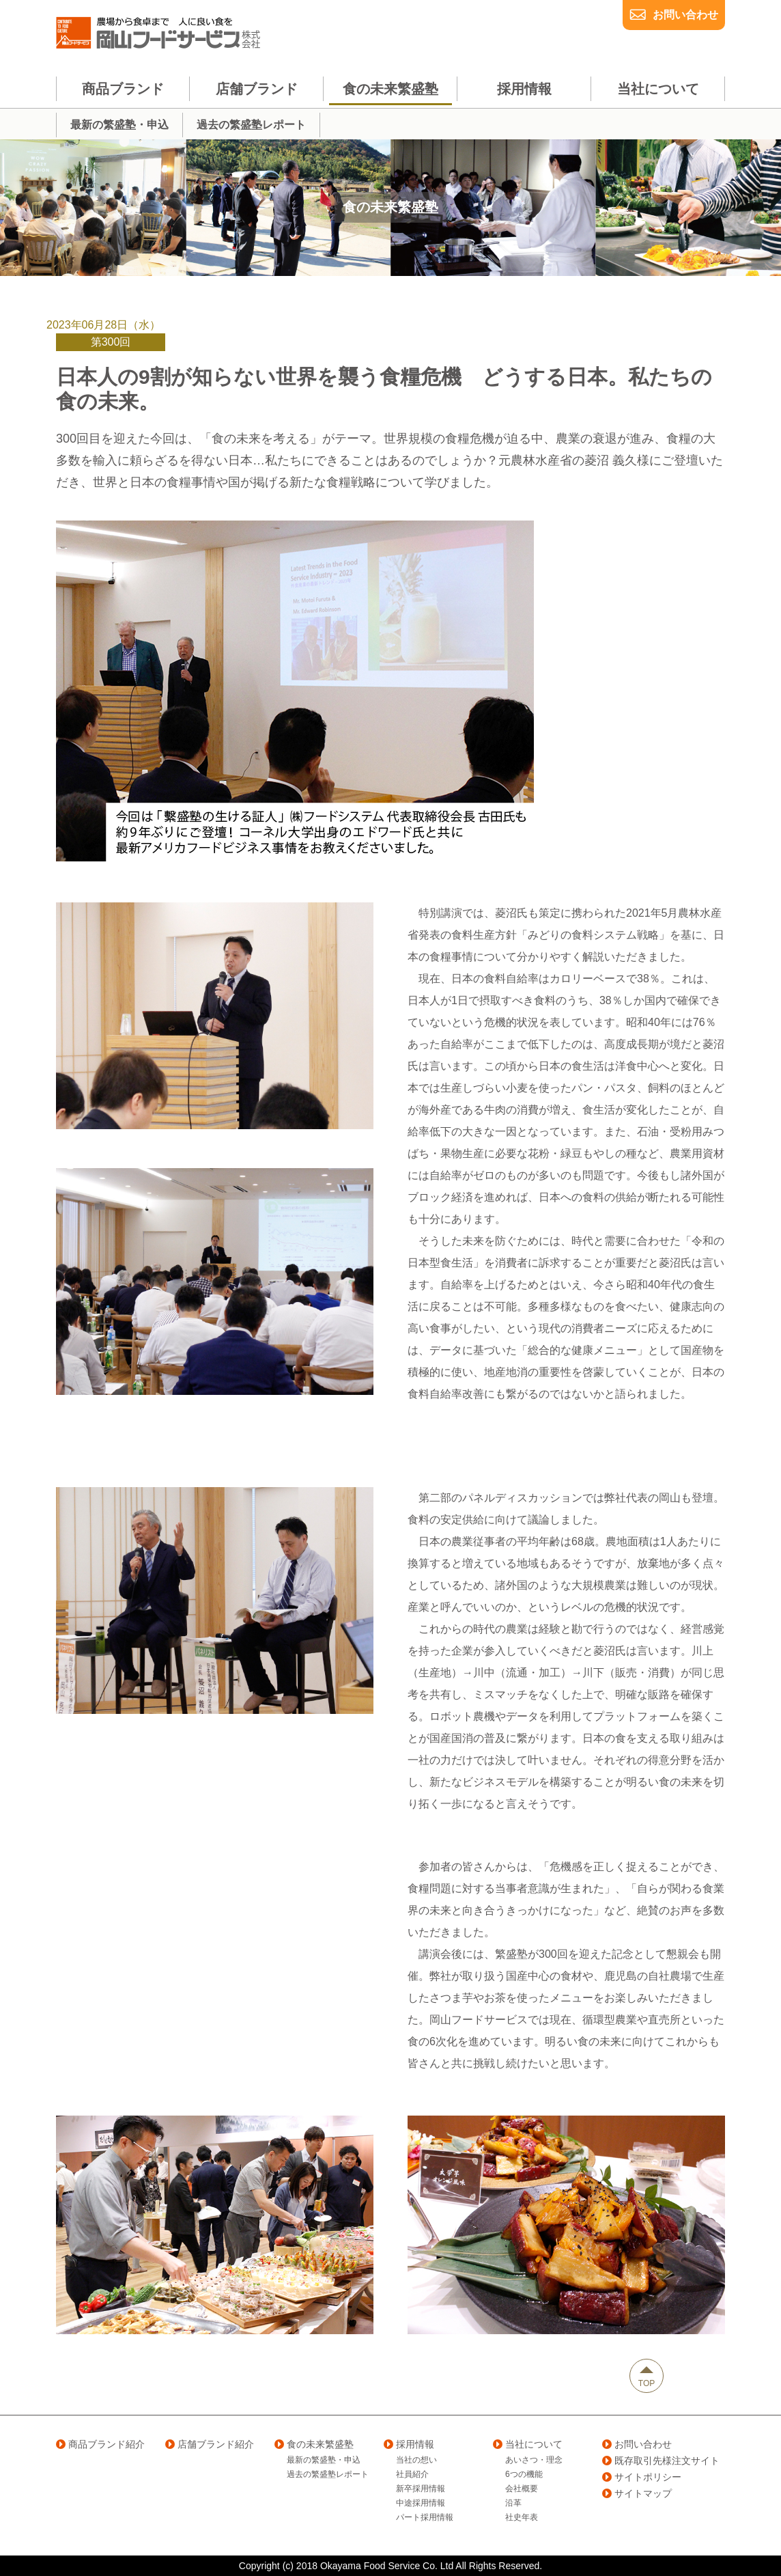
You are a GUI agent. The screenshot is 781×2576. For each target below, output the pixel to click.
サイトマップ (637, 2493)
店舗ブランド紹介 (209, 2444)
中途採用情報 (420, 2503)
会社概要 (521, 2488)
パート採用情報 (424, 2517)
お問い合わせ (685, 14)
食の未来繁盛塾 (314, 2444)
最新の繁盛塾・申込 (323, 2460)
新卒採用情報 (420, 2488)
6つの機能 (524, 2474)
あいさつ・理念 (534, 2460)
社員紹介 (412, 2474)
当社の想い (416, 2460)
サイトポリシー (641, 2476)
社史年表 (521, 2517)
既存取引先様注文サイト (661, 2460)
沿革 (513, 2503)
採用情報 (409, 2444)
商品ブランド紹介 (100, 2444)
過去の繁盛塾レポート (328, 2474)
